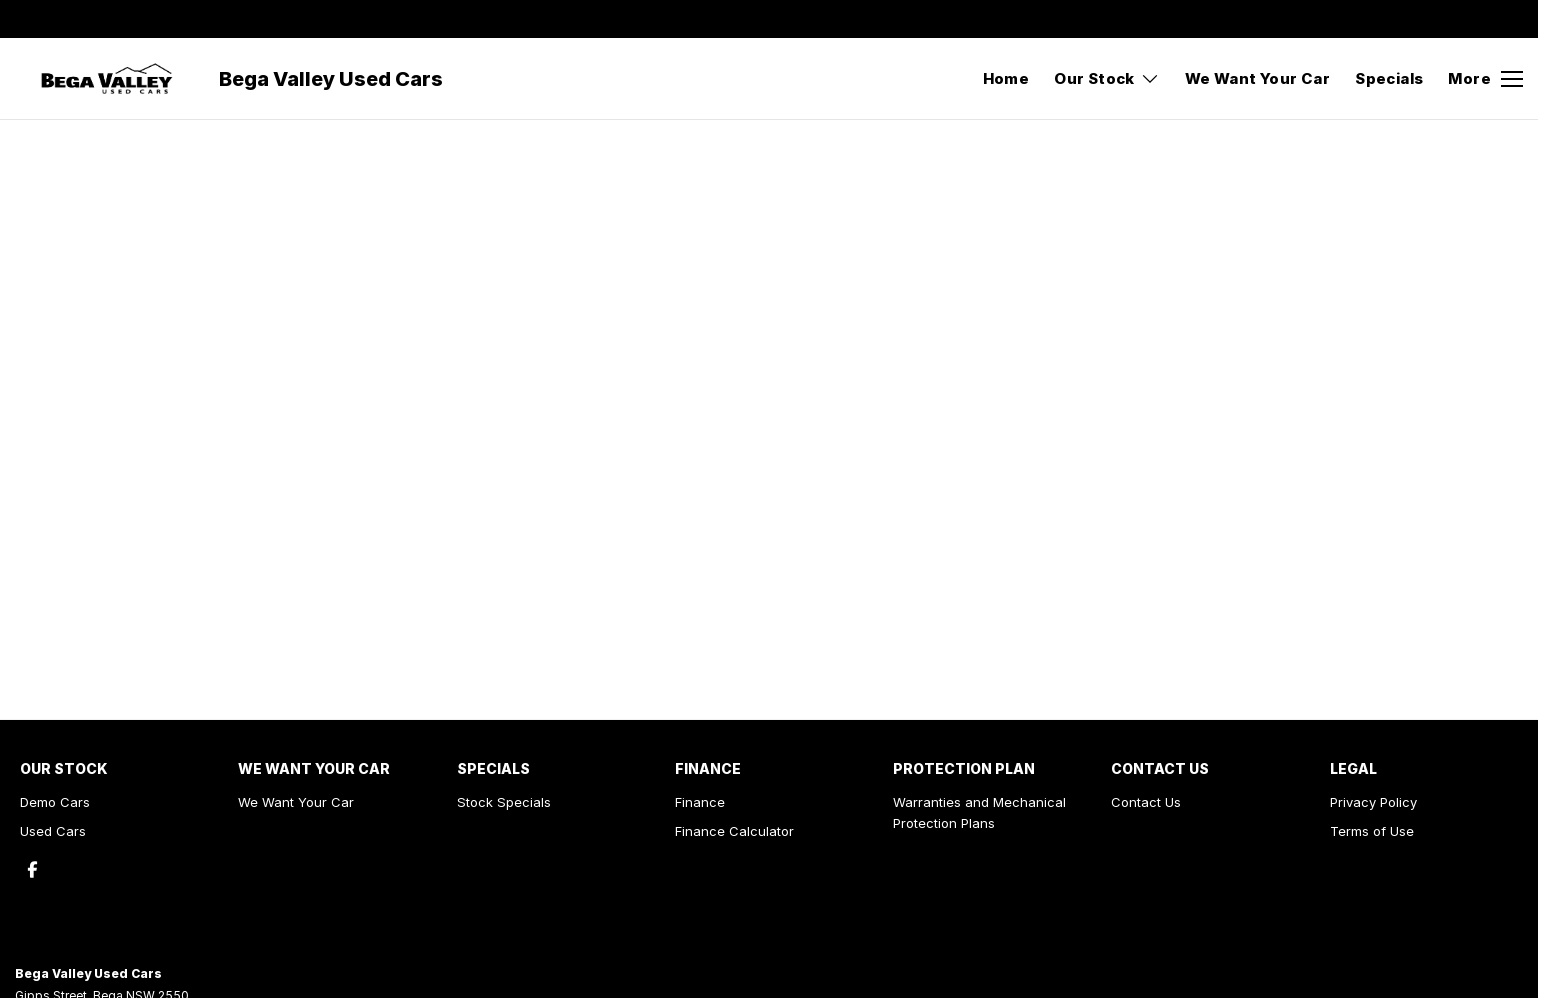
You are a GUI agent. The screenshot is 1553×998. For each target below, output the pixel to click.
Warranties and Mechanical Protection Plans (979, 812)
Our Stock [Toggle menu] (1107, 78)
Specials (1389, 78)
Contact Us (1146, 802)
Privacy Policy (1373, 802)
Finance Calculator (734, 831)
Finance (700, 802)
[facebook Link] (1510, 18)
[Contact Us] (1215, 18)
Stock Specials (504, 802)
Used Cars (53, 831)
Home (1006, 78)
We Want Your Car (1257, 78)
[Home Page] (107, 79)
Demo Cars (55, 802)
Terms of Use (1372, 831)
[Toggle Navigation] (1485, 79)
